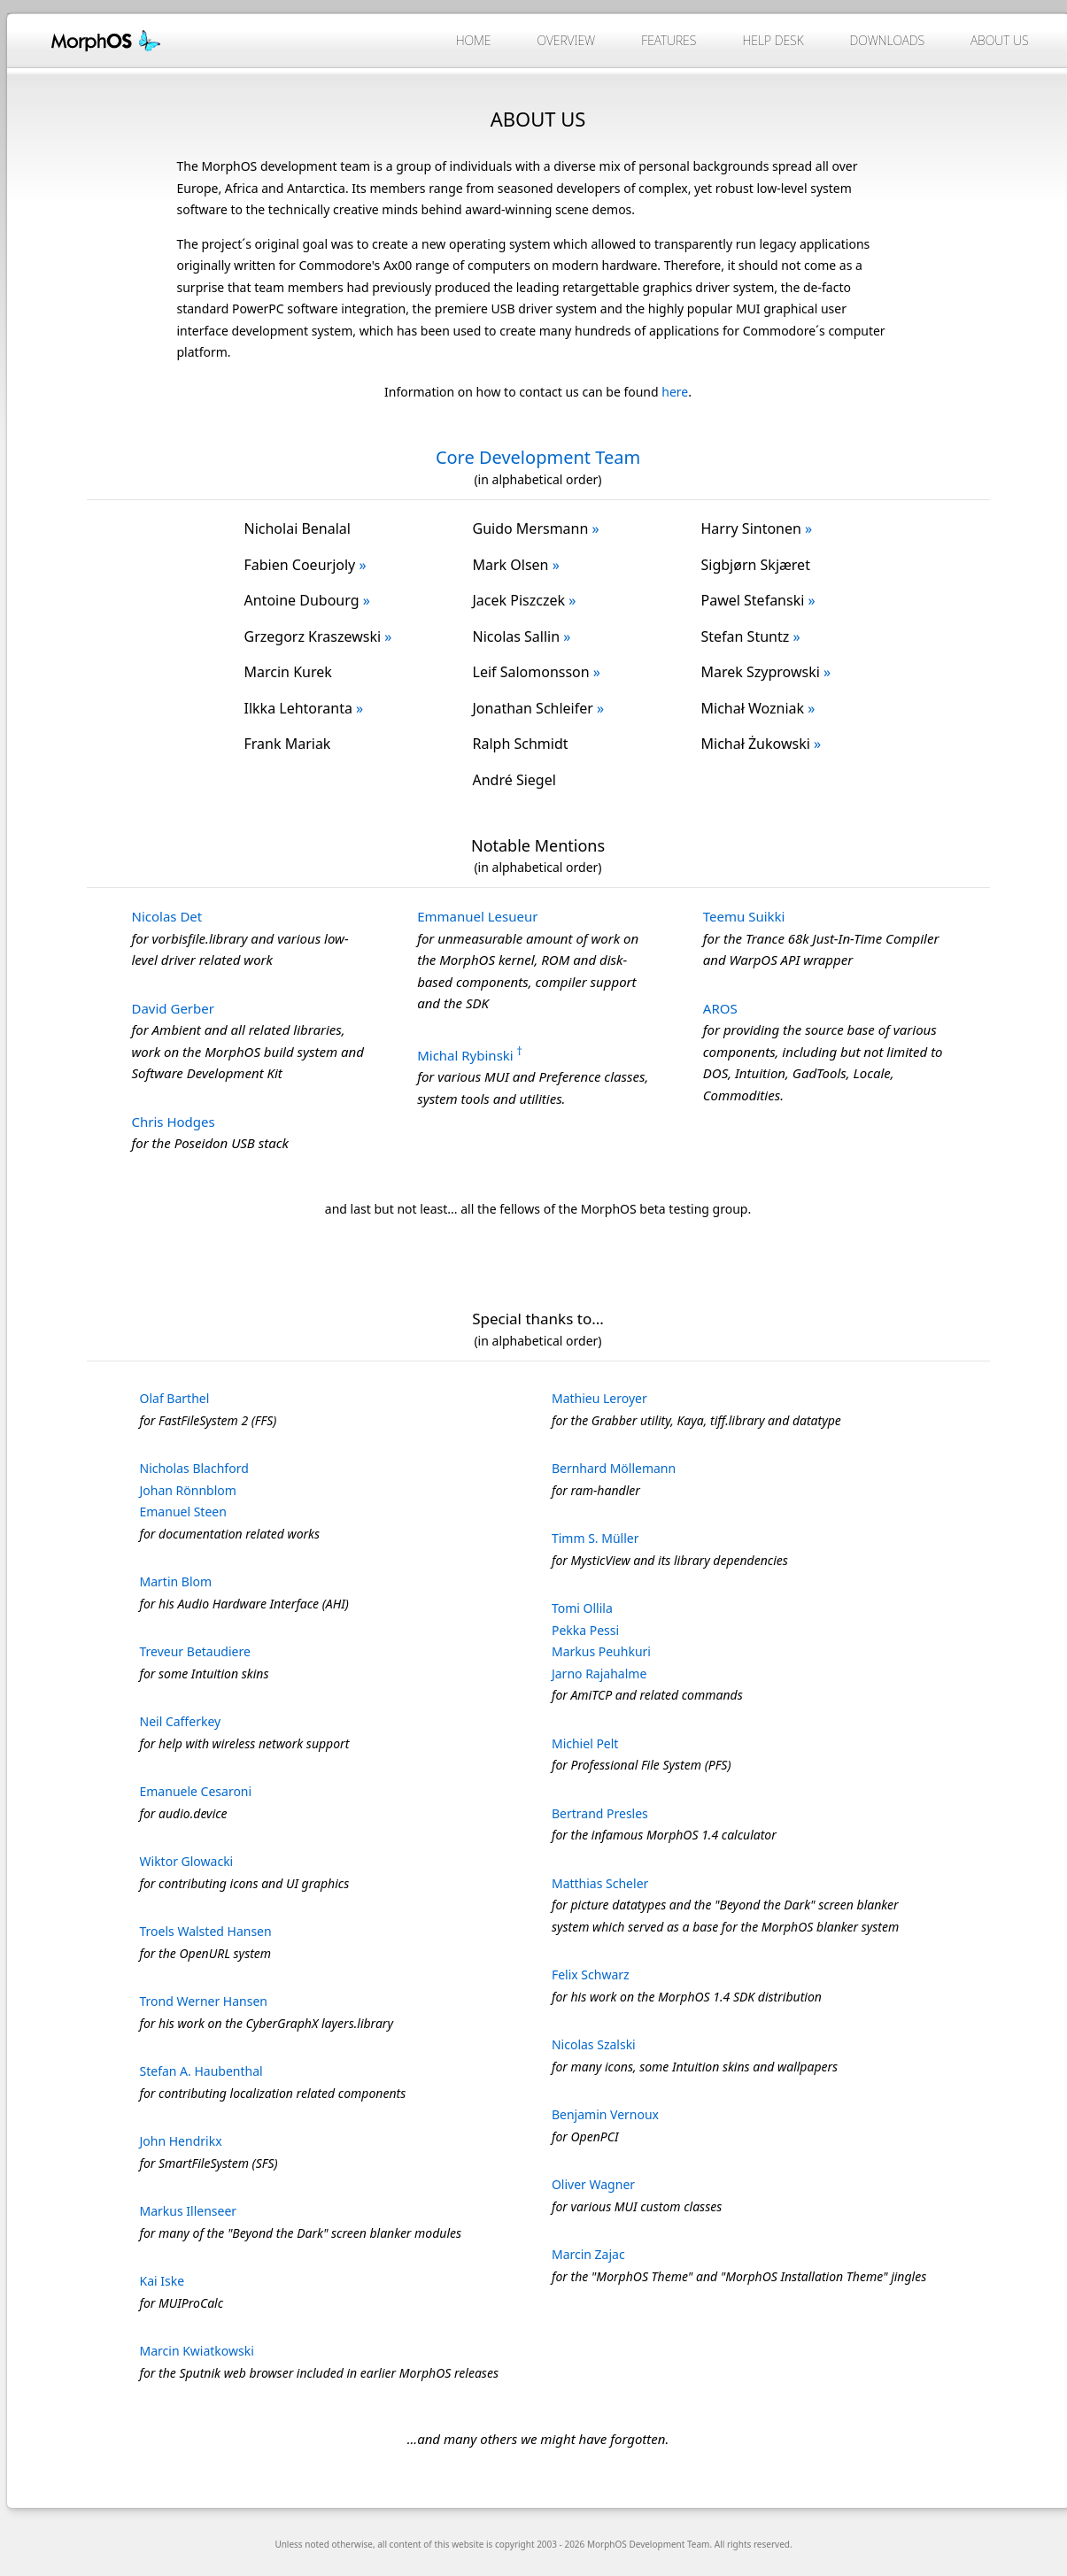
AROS (720, 1008)
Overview (566, 40)
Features (668, 40)
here (674, 391)
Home (473, 40)
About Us (999, 40)
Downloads (887, 40)
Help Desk (772, 40)
